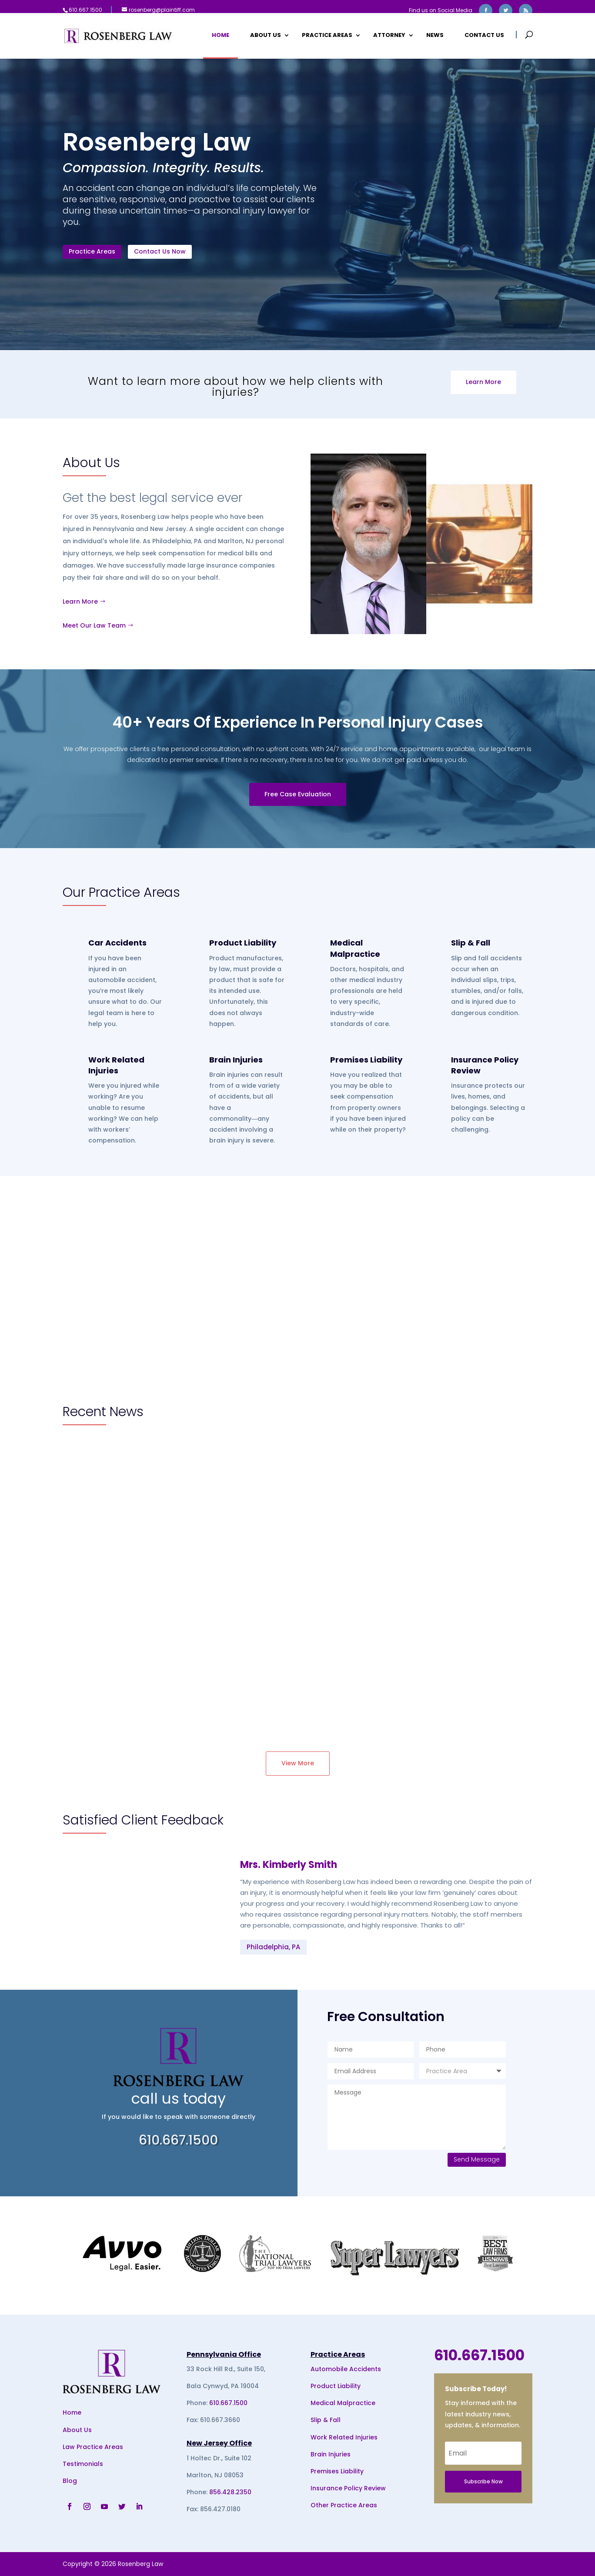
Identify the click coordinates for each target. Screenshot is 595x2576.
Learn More (483, 382)
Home (220, 35)
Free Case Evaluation (297, 794)
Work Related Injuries (116, 1065)
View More (297, 1763)
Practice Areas (327, 35)
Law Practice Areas (93, 2446)
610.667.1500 (228, 2403)
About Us (265, 35)
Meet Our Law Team (94, 625)
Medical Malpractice (355, 948)
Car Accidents (117, 942)
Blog (70, 2480)
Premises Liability (366, 1059)
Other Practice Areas (344, 2505)
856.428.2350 (230, 2492)
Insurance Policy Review (348, 2488)
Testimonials (83, 2463)
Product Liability (242, 942)
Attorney (389, 35)
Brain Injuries (236, 1059)
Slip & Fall (470, 942)
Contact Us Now (160, 251)
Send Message (477, 2159)
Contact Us (484, 35)
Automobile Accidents (346, 2369)
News (435, 35)
